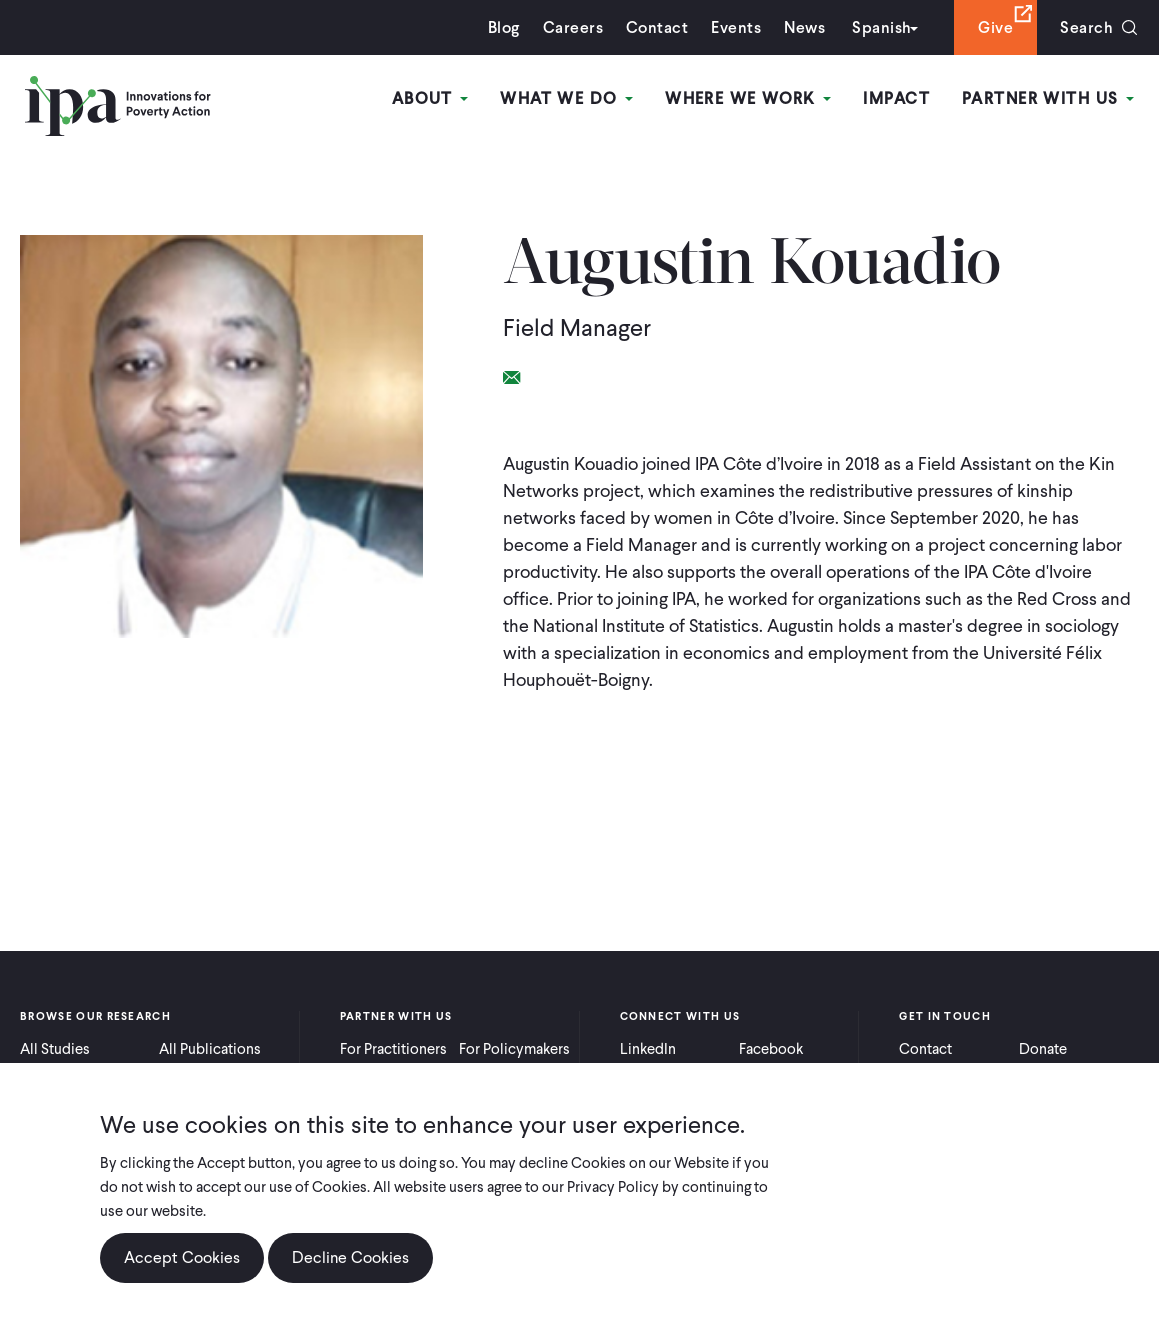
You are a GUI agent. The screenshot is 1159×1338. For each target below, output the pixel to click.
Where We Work (748, 98)
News (804, 27)
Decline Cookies (350, 1258)
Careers (573, 27)
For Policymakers (514, 1049)
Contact (657, 27)
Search (1086, 27)
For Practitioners (393, 1049)
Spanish (881, 27)
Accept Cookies (182, 1258)
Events (736, 27)
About (430, 98)
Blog (504, 27)
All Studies (55, 1049)
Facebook (771, 1049)
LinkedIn (648, 1049)
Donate (1043, 1049)
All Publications (210, 1049)
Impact (896, 98)
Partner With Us (1048, 98)
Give (995, 27)
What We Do (566, 98)
